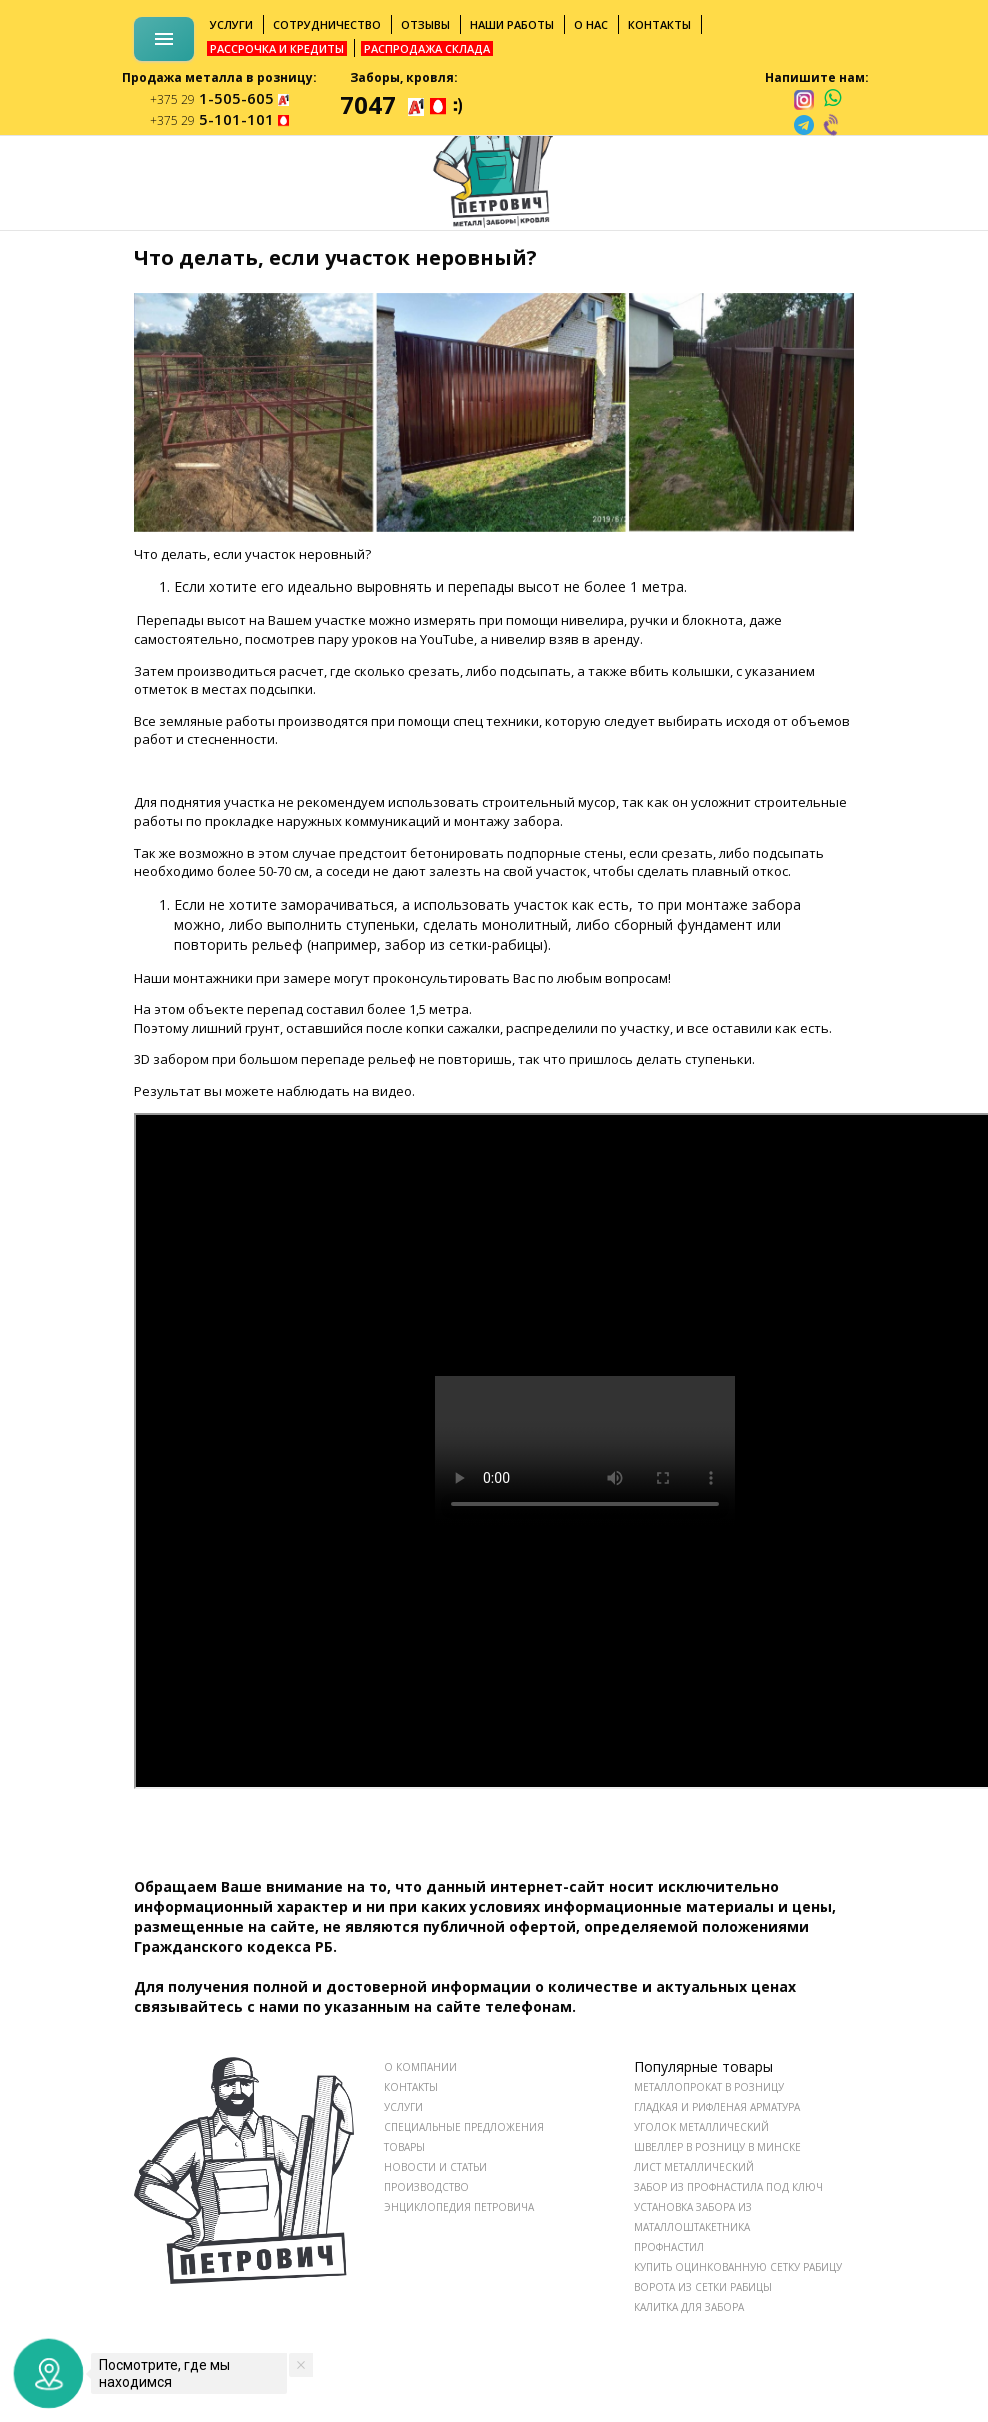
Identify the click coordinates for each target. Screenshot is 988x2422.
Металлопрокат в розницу (709, 2087)
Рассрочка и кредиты (277, 48)
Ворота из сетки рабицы (703, 2287)
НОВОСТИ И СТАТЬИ (435, 2167)
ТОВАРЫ (404, 2147)
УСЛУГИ (403, 2107)
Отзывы (425, 24)
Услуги (231, 24)
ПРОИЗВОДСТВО (426, 2187)
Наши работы (512, 24)
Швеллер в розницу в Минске (717, 2147)
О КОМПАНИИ (420, 2067)
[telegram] (804, 125)
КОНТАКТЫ (411, 2087)
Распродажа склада (427, 48)
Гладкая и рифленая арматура (717, 2107)
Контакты (659, 24)
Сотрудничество (327, 24)
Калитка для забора (689, 2307)
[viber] (832, 125)
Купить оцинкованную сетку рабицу (738, 2267)
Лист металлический (694, 2167)
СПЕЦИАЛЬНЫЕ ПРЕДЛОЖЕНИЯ (464, 2127)
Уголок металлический (701, 2127)
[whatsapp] (832, 99)
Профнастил (669, 2247)
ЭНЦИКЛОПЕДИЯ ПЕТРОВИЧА (459, 2207)
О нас (591, 24)
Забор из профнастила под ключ (728, 2187)
